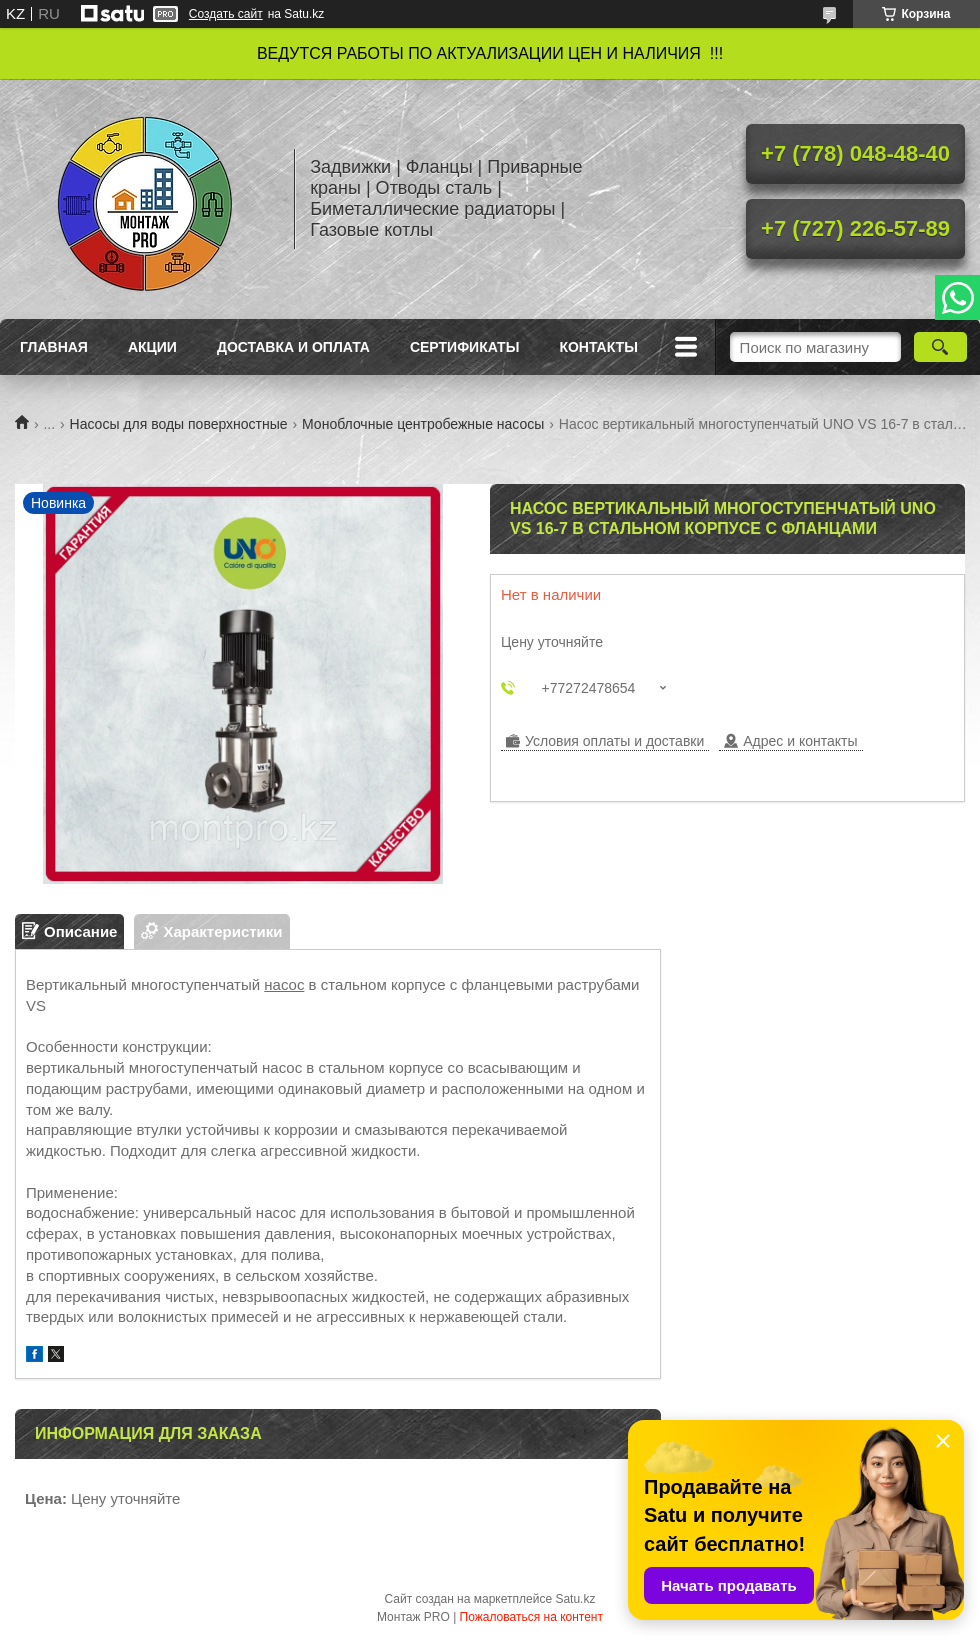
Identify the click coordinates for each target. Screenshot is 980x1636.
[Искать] (940, 347)
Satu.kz (575, 1599)
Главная (54, 347)
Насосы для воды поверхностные (179, 424)
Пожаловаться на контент (531, 1617)
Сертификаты (464, 347)
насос (284, 984)
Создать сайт (226, 14)
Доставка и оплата (293, 347)
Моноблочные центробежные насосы (423, 424)
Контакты (598, 347)
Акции (152, 347)
